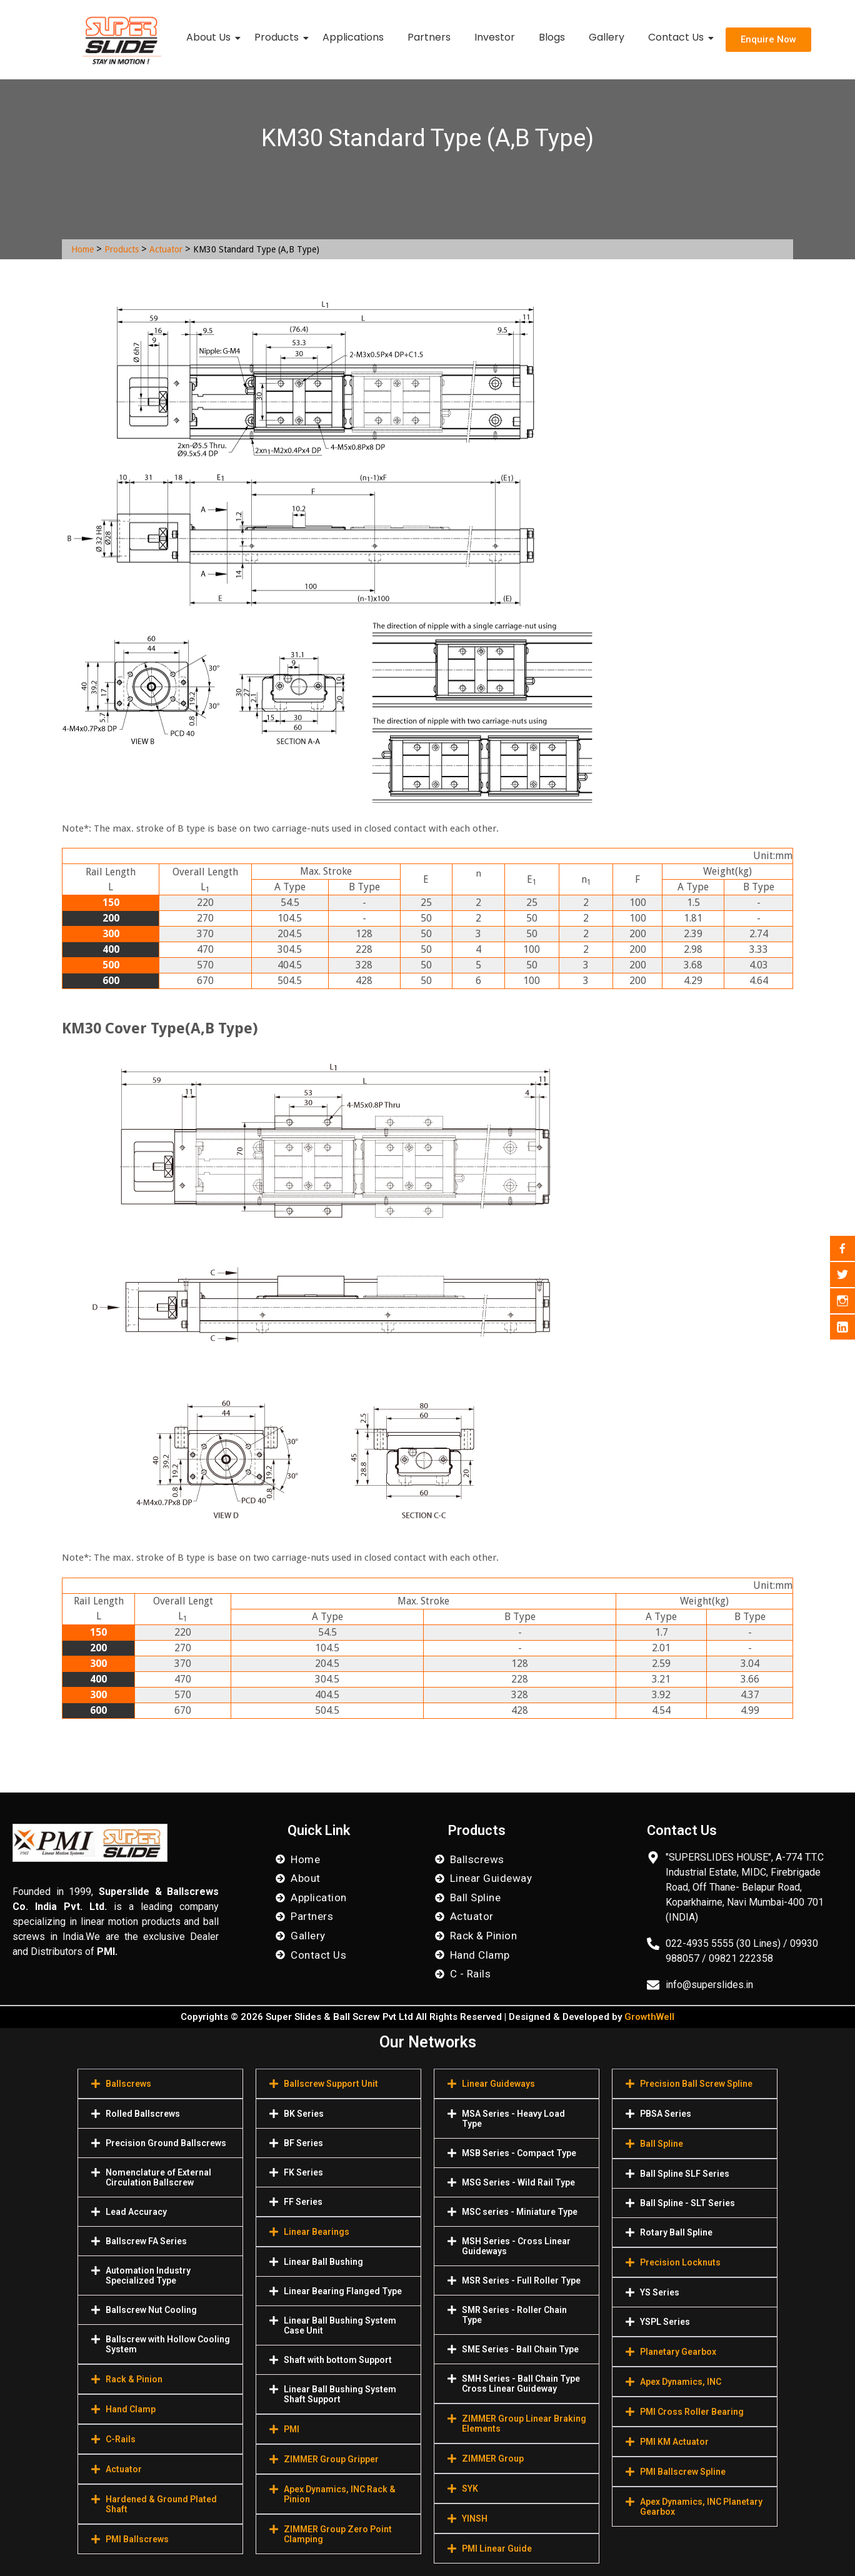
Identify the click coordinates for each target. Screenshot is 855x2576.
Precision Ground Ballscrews (166, 2143)
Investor (494, 37)
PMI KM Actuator (674, 2442)
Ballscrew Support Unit (331, 2084)
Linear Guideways (498, 2084)
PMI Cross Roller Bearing (692, 2412)
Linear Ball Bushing (323, 2262)
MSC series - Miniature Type (520, 2212)
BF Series (303, 2143)
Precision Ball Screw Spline (696, 2084)
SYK (470, 2489)
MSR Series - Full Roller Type (521, 2280)
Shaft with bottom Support (338, 2360)
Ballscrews (128, 2084)
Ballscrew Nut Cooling (151, 2310)
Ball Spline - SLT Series (687, 2203)
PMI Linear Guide (497, 2549)
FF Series (303, 2202)
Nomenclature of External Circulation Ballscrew (158, 2177)
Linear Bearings (316, 2232)
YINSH (475, 2519)
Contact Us (678, 37)
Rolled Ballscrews (143, 2114)
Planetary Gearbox (678, 2352)
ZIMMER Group (493, 2459)
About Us (211, 37)
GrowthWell (649, 2016)
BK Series (304, 2114)
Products (279, 37)
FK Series (303, 2172)
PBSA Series (665, 2114)
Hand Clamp (131, 2409)
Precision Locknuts (680, 2262)
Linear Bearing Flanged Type (343, 2291)
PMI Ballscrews (137, 2539)
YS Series (659, 2292)
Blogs (552, 37)
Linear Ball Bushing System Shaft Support (340, 2394)
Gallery (606, 37)
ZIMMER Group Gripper (331, 2459)
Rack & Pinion (134, 2379)
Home (82, 249)
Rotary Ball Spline (676, 2232)
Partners (429, 37)
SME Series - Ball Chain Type (520, 2349)
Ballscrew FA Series (146, 2241)
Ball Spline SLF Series (684, 2174)
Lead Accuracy (136, 2212)
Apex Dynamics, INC (680, 2382)
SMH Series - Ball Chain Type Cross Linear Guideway (521, 2384)
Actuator (165, 249)
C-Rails (121, 2439)
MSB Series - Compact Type (519, 2153)
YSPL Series (665, 2322)
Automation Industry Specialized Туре (148, 2275)
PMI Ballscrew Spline (683, 2472)
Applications (353, 37)
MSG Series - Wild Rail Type (518, 2182)
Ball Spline (661, 2144)
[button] (160, 2083)
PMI (291, 2429)
